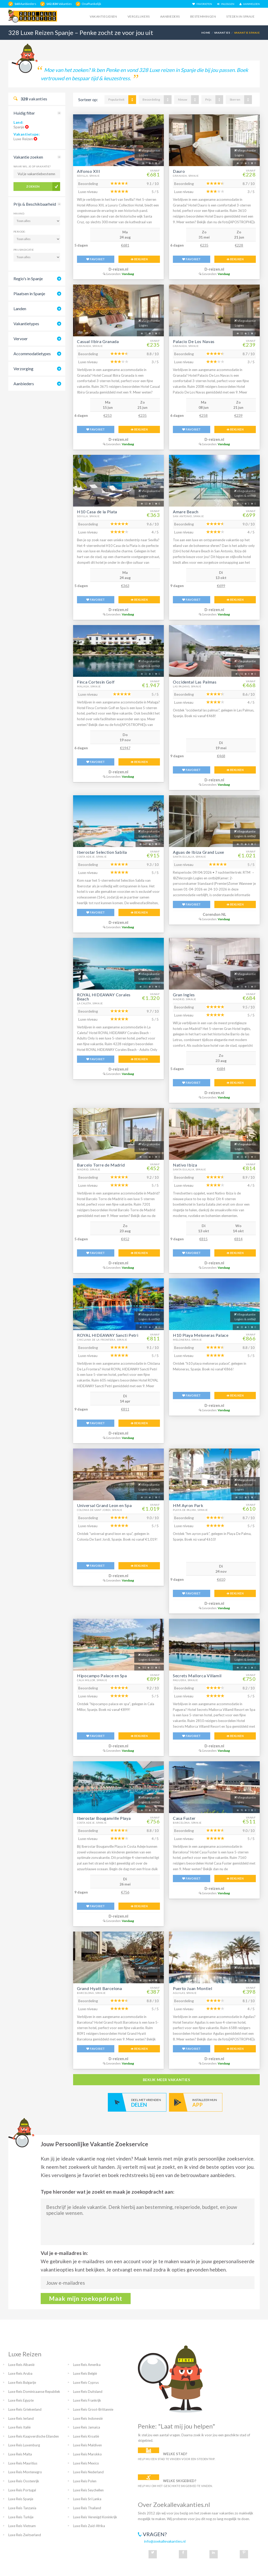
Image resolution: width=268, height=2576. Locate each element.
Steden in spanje (240, 16)
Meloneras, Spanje (187, 1339)
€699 (221, 585)
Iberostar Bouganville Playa (104, 1818)
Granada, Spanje (186, 175)
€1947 (125, 748)
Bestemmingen (203, 16)
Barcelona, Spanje (187, 1822)
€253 (107, 415)
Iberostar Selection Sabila (102, 852)
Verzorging (23, 368)
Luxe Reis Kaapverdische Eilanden (33, 2436)
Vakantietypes (26, 323)
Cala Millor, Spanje (92, 1680)
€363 (125, 585)
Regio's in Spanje (28, 278)
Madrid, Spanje (184, 999)
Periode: (19, 231)
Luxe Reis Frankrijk (87, 2400)
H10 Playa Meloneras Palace (201, 1335)
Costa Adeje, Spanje (92, 856)
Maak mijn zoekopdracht (85, 2298)
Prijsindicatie (23, 249)
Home (205, 32)
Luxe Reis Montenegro (25, 2472)
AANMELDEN (249, 3)
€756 (125, 1892)
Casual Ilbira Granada (98, 341)
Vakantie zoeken (28, 156)
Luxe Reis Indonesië (88, 2418)
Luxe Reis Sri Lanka (87, 2499)
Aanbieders (170, 16)
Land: (18, 122)
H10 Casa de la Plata (97, 511)
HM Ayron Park (188, 1505)
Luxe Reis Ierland (21, 2418)
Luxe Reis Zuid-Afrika (89, 2526)
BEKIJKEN (139, 259)
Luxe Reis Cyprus (86, 2382)
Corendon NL (214, 914)
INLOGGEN (225, 3)
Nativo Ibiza (185, 1164)
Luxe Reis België (85, 2373)
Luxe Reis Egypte (21, 2400)
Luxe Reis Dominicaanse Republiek (34, 2391)
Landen (19, 308)
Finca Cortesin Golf (96, 681)
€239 (238, 415)
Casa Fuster (184, 1818)
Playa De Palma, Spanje (190, 1509)
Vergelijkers (139, 16)
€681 (125, 245)
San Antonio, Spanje (188, 516)
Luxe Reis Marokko (87, 2454)
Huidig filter (24, 112)
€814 (238, 1239)
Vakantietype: (26, 134)
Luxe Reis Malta (20, 2454)
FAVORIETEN (202, 3)
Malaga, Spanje (89, 686)
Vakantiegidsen (103, 16)
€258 (203, 415)
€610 (221, 1579)
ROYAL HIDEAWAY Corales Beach (104, 996)
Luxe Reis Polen (84, 2481)
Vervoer (20, 338)
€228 (239, 245)
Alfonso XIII (88, 171)
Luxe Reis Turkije (20, 2517)
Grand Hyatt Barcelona (99, 1988)
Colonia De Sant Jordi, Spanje (99, 1509)
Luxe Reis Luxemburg (24, 2445)
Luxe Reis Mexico (86, 2463)
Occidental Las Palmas (194, 681)
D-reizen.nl (118, 269)
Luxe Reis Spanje (20, 2499)
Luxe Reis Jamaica (86, 2427)
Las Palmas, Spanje (187, 686)
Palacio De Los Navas (194, 341)
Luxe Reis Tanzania (22, 2508)
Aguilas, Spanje (185, 1992)
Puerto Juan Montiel (192, 1988)
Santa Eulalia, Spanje (189, 856)
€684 (221, 1068)
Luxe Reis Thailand (87, 2508)
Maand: (19, 213)
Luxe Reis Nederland (88, 2472)
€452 (125, 1239)
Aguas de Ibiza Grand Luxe (198, 852)
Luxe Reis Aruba (20, 2373)
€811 (125, 1409)
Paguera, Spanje (185, 1680)
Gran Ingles (184, 994)
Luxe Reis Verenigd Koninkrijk (95, 2517)
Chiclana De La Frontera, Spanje (102, 1339)
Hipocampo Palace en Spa (102, 1675)
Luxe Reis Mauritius (22, 2463)
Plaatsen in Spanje (29, 293)
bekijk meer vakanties (166, 2079)
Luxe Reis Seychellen (88, 2490)
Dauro (179, 171)
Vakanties (222, 32)
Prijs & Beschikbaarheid (34, 204)
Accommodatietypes (32, 353)
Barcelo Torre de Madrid (101, 1164)
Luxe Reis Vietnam (22, 2526)
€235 (204, 245)
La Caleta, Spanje (90, 1003)
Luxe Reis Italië (19, 2427)
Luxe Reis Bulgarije (22, 2382)
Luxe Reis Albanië (21, 2365)
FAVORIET (95, 259)
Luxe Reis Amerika (87, 2365)
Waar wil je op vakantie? (32, 166)
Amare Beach (186, 511)
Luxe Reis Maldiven (87, 2445)
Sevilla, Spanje (88, 175)
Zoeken (33, 186)
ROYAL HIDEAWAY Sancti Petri (107, 1335)
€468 (221, 756)
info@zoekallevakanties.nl (165, 2541)
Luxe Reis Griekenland (24, 2409)
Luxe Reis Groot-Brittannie (93, 2409)
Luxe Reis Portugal (22, 2490)
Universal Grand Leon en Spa (104, 1505)
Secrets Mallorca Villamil (197, 1675)
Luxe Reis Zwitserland (24, 2535)
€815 (203, 1239)
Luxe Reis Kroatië (86, 2436)
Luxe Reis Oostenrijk (23, 2481)
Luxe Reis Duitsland (87, 2391)
